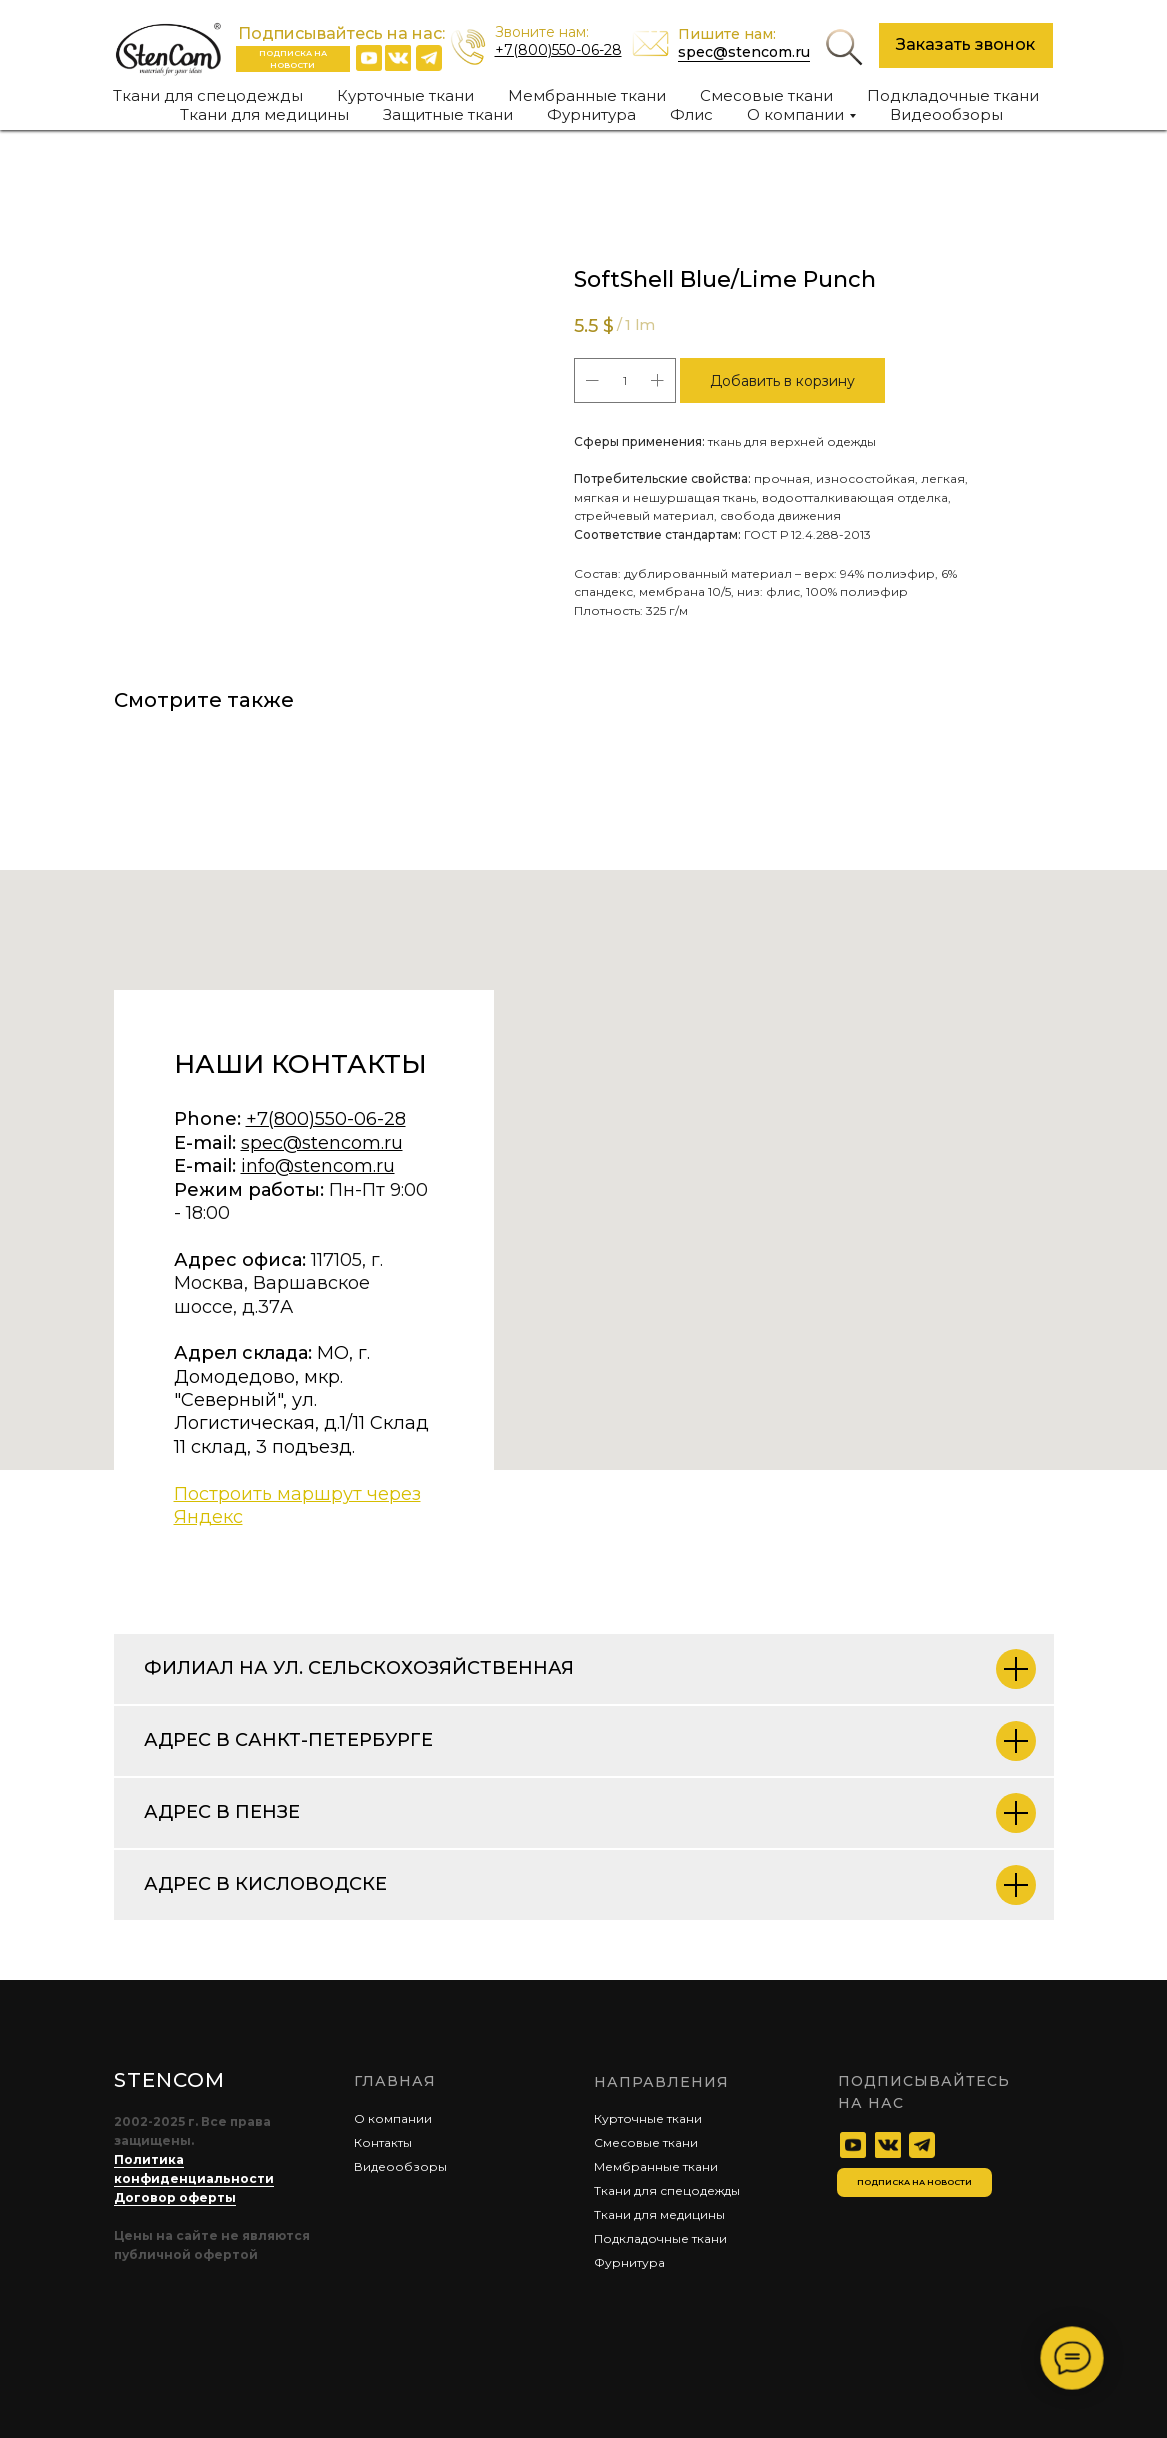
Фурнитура (591, 114)
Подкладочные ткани (953, 95)
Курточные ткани (405, 95)
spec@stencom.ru (744, 52)
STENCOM (169, 2080)
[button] (966, 45)
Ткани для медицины (264, 114)
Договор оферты (175, 2197)
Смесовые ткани (766, 95)
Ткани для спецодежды (208, 95)
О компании (393, 2118)
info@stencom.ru (318, 1166)
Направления (661, 2082)
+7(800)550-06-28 (558, 50)
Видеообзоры (946, 114)
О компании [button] (795, 114)
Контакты (383, 2142)
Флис (691, 114)
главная (395, 2081)
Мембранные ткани (587, 95)
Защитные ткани (448, 114)
